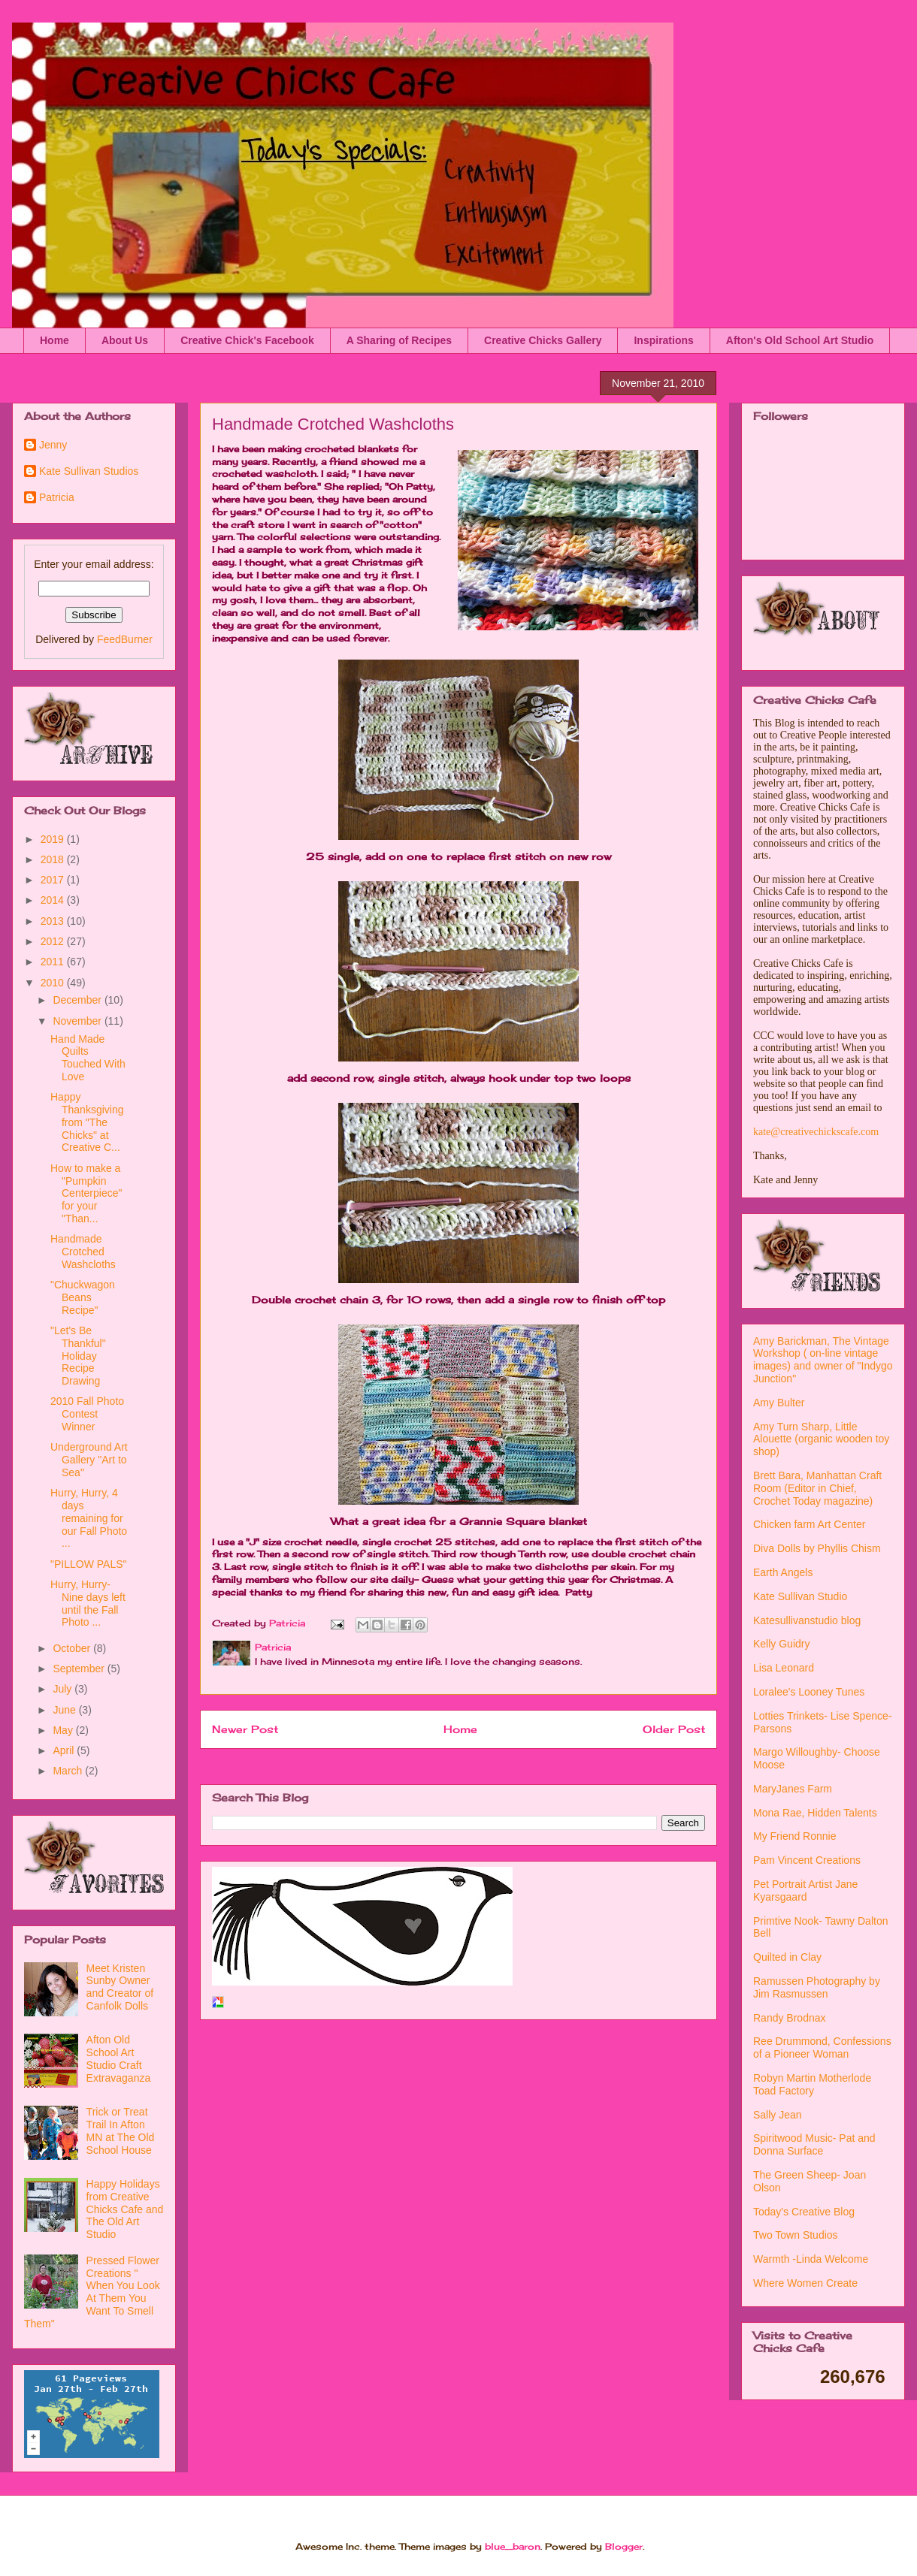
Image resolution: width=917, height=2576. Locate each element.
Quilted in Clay (787, 1957)
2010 (54, 983)
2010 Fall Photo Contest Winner (87, 1414)
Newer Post (245, 1729)
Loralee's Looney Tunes (808, 1692)
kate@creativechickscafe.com (816, 1131)
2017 (54, 880)
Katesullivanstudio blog (807, 1620)
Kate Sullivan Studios (88, 471)
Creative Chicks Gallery (542, 340)
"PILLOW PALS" (88, 1564)
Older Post (674, 1729)
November (78, 1021)
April (65, 1750)
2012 (54, 941)
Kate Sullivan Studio (800, 1596)
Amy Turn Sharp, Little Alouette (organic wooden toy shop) (821, 1439)
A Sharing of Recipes (399, 340)
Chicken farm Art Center (809, 1524)
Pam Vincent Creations (807, 1860)
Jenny (53, 445)
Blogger (624, 2546)
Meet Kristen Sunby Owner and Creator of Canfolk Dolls (120, 1987)
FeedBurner (125, 639)
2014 (54, 900)
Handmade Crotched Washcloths (83, 1251)
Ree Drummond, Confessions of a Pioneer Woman (822, 2047)
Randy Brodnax (789, 2018)
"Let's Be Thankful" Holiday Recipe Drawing (78, 1355)
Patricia (56, 497)
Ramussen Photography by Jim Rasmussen (816, 1987)
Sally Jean (777, 2115)
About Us (124, 340)
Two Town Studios (795, 2235)
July (63, 1689)
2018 (54, 859)
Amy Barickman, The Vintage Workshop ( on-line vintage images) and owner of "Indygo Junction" (823, 1360)
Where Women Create (805, 2283)
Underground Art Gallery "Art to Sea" (89, 1459)
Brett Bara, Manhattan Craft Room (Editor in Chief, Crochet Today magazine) (817, 1488)
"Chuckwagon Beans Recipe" (82, 1297)
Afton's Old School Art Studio (799, 340)
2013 (54, 921)
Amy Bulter (778, 1403)
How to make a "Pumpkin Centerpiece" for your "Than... (86, 1193)
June (65, 1710)
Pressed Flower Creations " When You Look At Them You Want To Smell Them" (92, 2292)
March (69, 1771)
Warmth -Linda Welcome (810, 2259)
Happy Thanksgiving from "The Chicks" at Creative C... (87, 1122)
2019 (54, 839)
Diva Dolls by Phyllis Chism (817, 1548)
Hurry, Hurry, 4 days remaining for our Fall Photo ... (88, 1518)
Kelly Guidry (781, 1644)
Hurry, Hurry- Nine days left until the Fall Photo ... (88, 1603)
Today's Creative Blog (804, 2212)
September (80, 1668)
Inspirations (663, 340)
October (73, 1648)
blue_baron (512, 2546)
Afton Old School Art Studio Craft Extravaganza (118, 2058)
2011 (54, 962)
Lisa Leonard (783, 1668)
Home (54, 340)
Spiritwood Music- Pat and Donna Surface (814, 2144)
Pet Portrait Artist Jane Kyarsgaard (805, 1890)
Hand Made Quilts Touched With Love (88, 1058)
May (64, 1730)
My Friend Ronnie (795, 1836)
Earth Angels (783, 1572)
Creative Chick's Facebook (247, 340)
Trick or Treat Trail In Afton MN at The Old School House (120, 2130)
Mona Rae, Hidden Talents (815, 1813)
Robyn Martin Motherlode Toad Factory (812, 2084)
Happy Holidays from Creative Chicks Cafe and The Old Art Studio (125, 2209)
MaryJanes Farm (792, 1789)
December (78, 1000)
